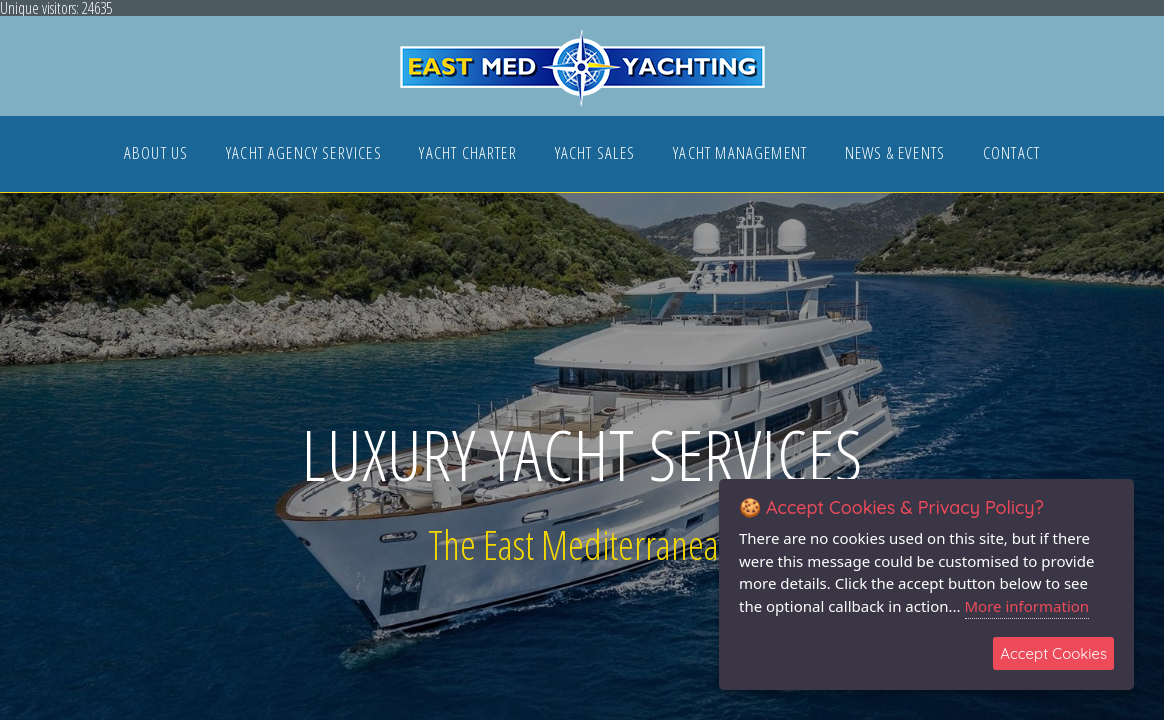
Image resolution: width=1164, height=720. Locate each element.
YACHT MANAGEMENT (740, 154)
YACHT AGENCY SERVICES (304, 154)
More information (1027, 606)
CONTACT (1011, 154)
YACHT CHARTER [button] (467, 154)
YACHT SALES (595, 154)
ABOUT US (156, 154)
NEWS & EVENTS (895, 154)
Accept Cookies (1053, 653)
